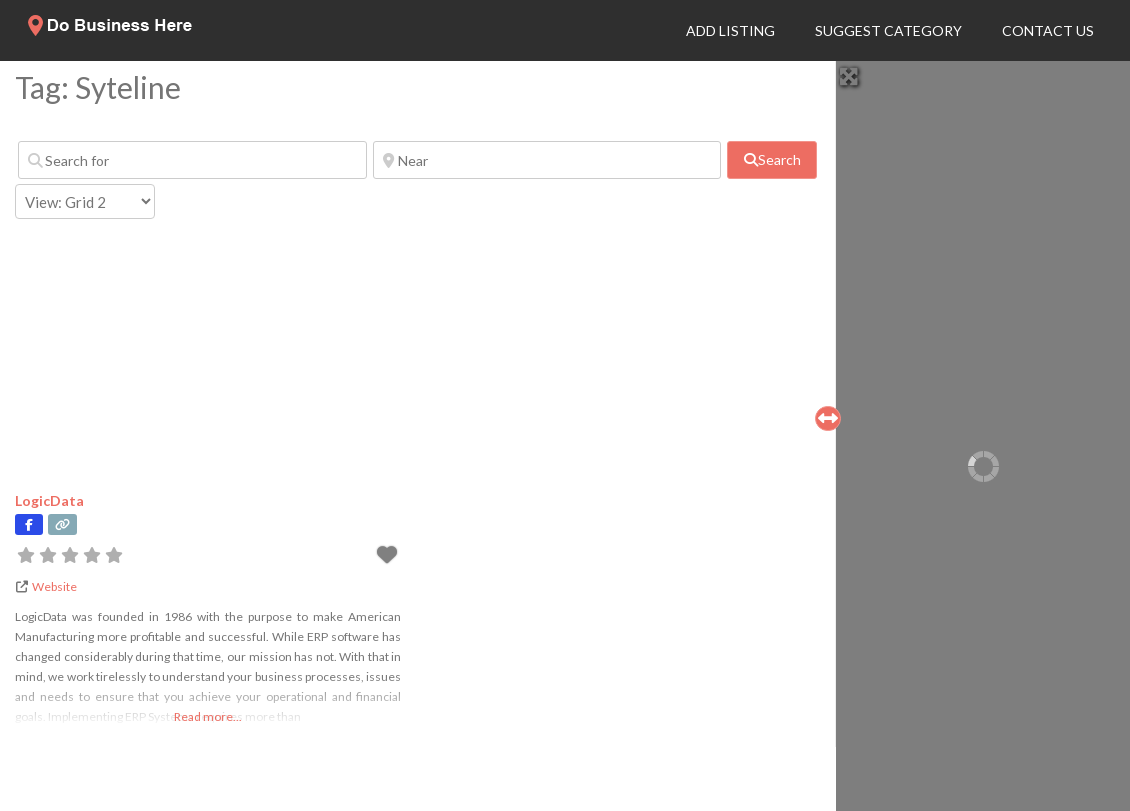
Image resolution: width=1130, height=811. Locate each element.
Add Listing (730, 30)
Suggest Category (888, 30)
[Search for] (192, 160)
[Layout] (85, 201)
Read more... (208, 716)
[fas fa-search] (772, 160)
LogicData (49, 500)
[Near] (547, 160)
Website (54, 586)
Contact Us (1048, 30)
